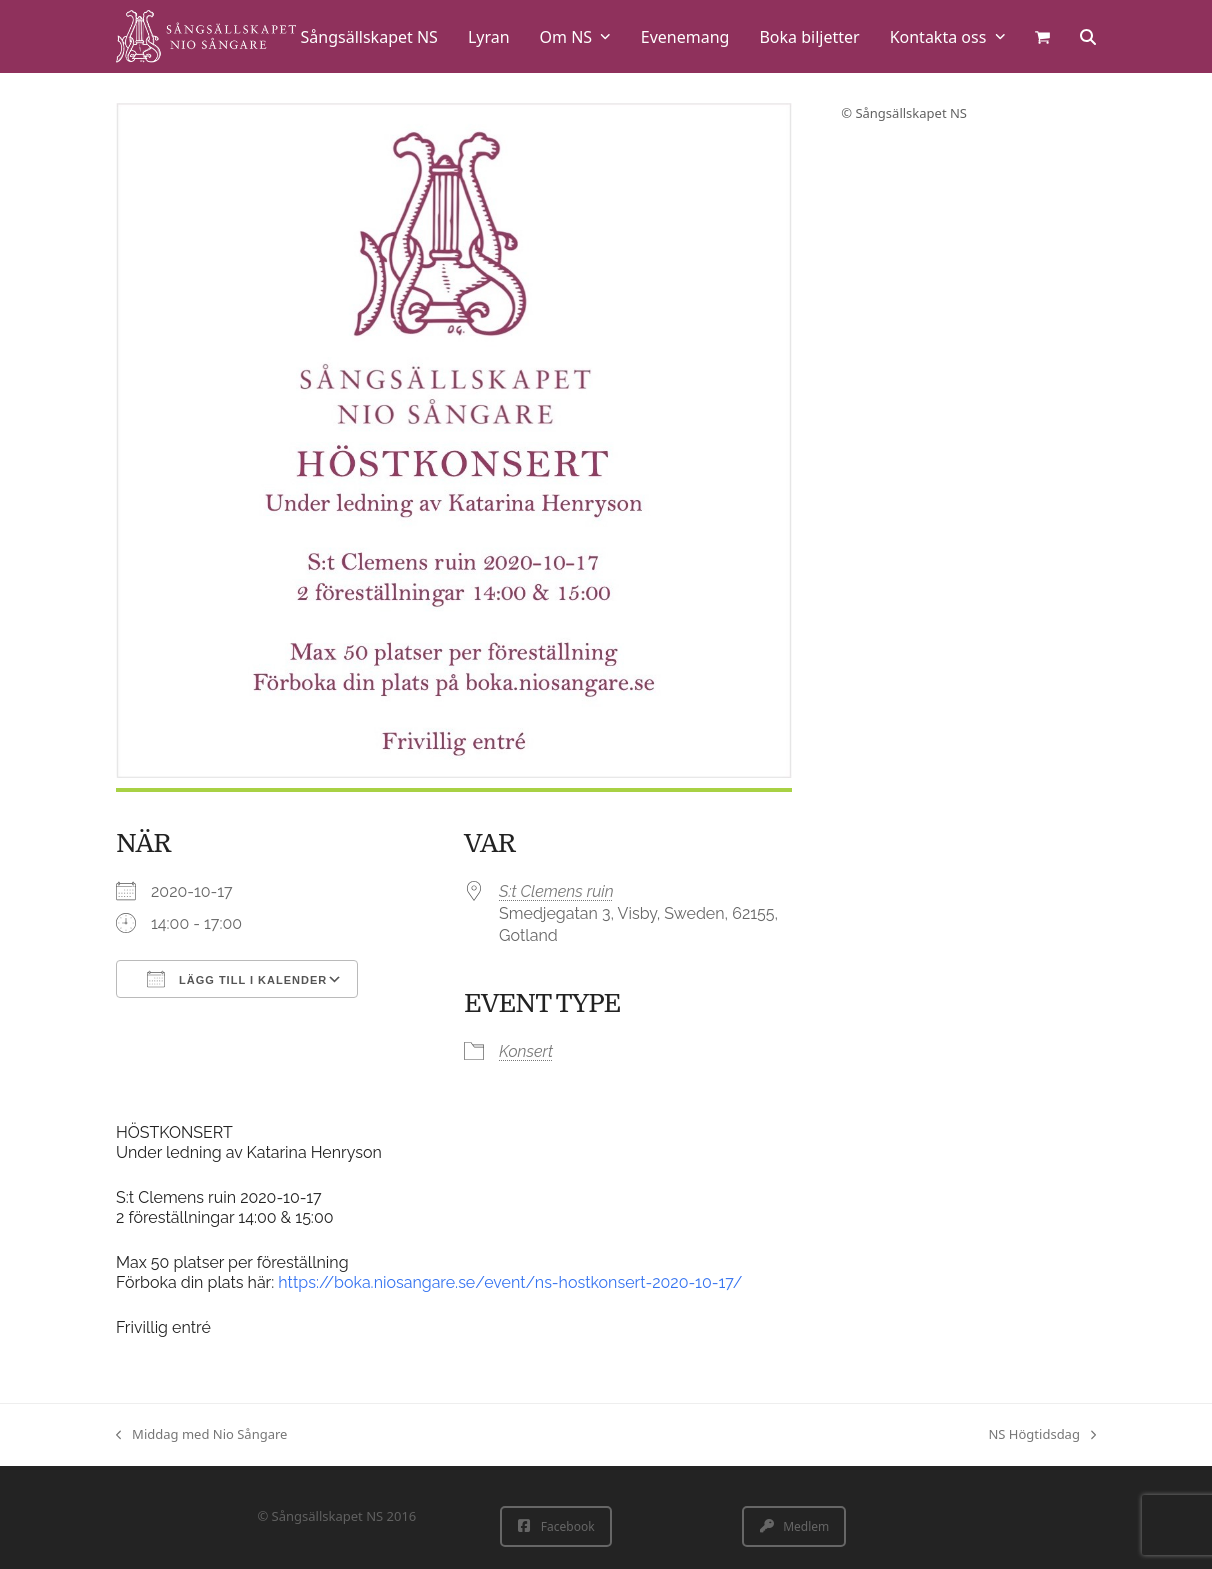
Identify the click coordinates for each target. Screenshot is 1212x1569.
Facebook (556, 1526)
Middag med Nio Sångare (201, 1435)
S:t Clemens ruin (556, 891)
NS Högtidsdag (1042, 1435)
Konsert (526, 1051)
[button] (1042, 36)
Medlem (794, 1526)
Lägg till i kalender (237, 979)
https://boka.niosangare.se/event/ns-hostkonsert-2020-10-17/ (510, 1282)
